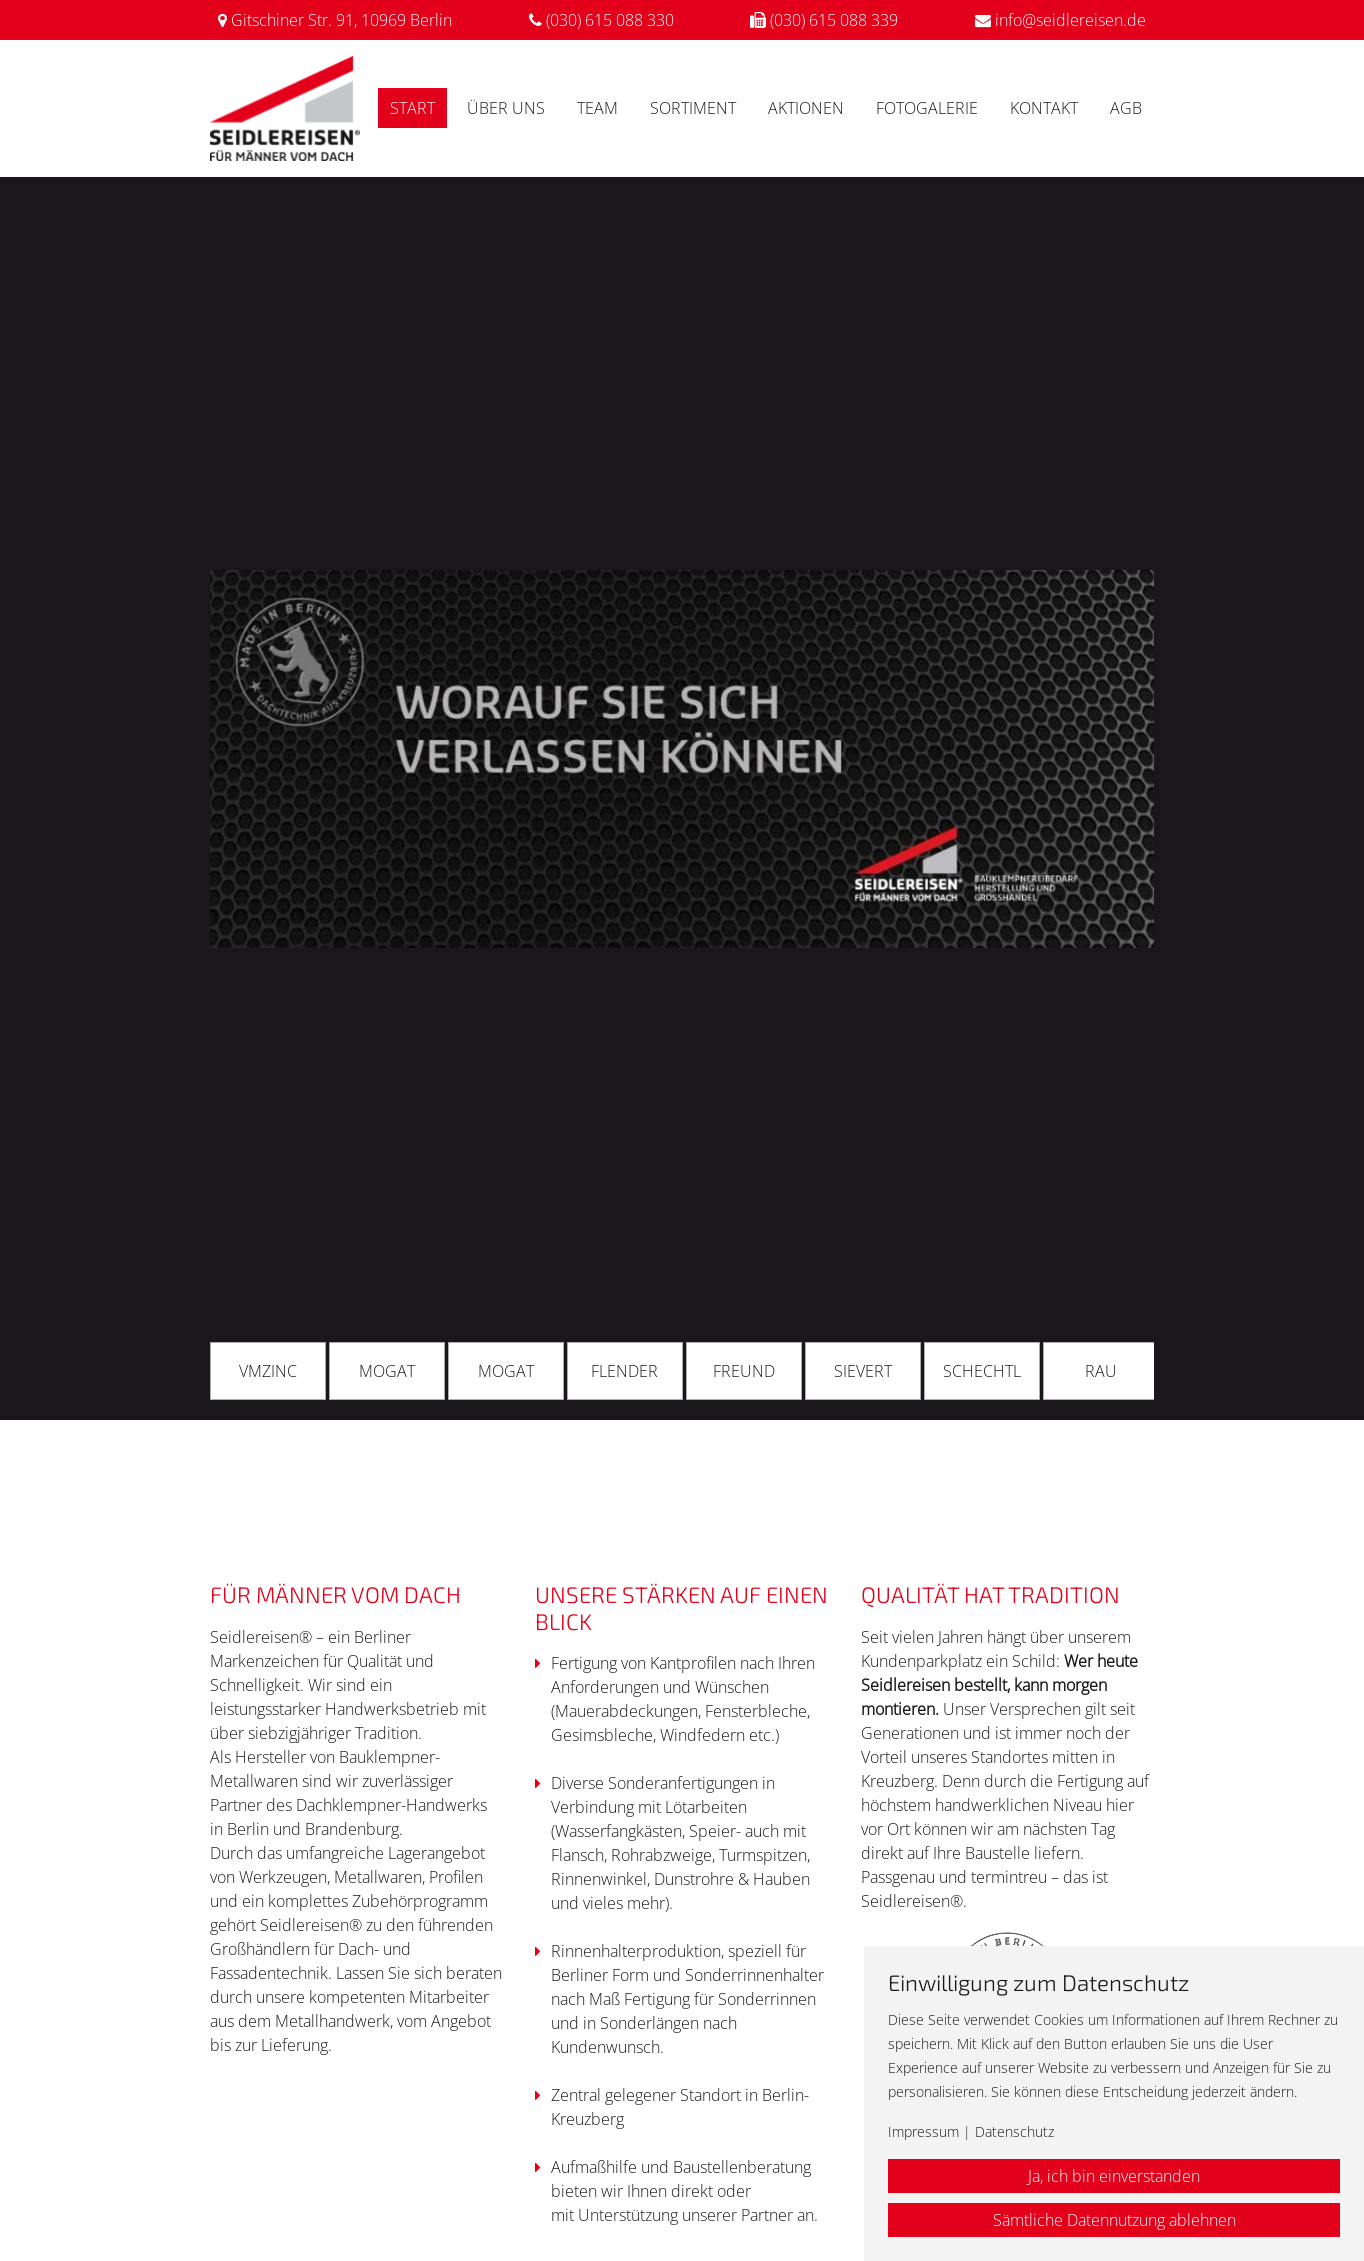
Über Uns (506, 108)
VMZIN (263, 1371)
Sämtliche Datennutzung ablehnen (1114, 2220)
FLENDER (624, 1371)
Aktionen (806, 108)
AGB (1126, 108)
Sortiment (693, 108)
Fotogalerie (927, 108)
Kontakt (1044, 108)
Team (597, 108)
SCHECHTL (982, 1371)
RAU (1101, 1371)
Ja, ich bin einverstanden (1114, 2176)
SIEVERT (863, 1371)
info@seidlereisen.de (1070, 20)
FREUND (744, 1371)
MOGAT (387, 1371)
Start (412, 108)
